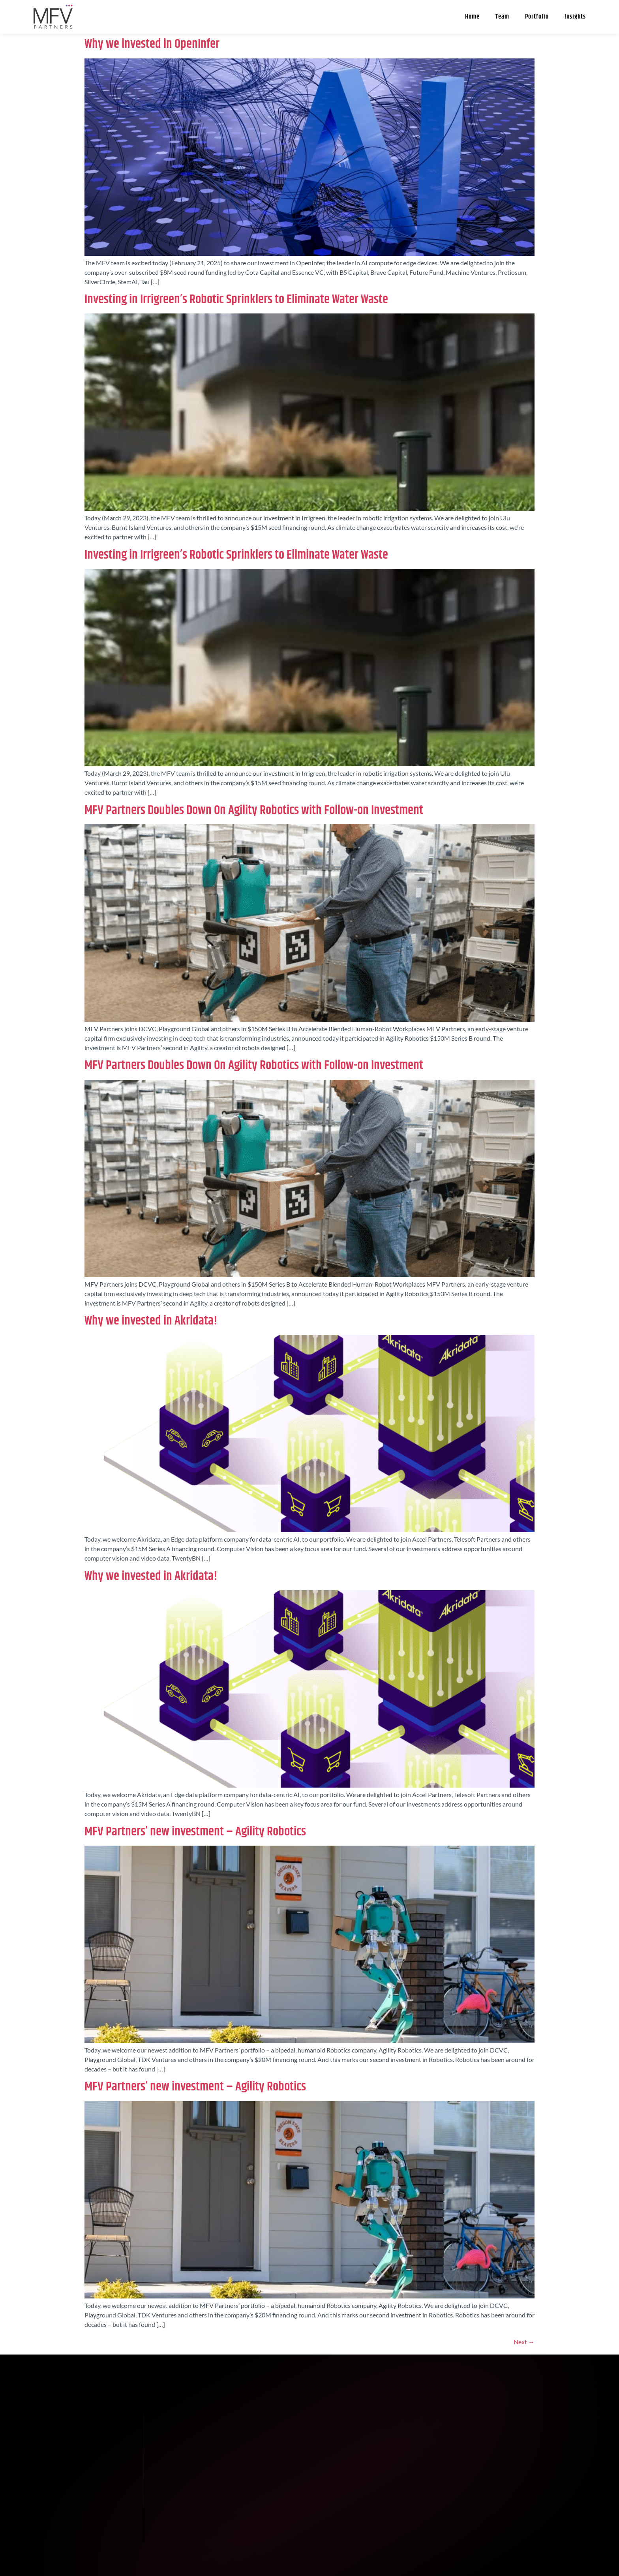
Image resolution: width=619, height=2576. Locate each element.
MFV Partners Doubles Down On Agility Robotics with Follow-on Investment (253, 810)
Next (524, 2341)
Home (472, 17)
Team (502, 17)
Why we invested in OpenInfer (151, 44)
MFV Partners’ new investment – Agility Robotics (195, 1831)
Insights (575, 17)
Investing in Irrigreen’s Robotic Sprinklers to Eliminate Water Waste (236, 299)
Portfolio (537, 17)
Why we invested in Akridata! (151, 1320)
